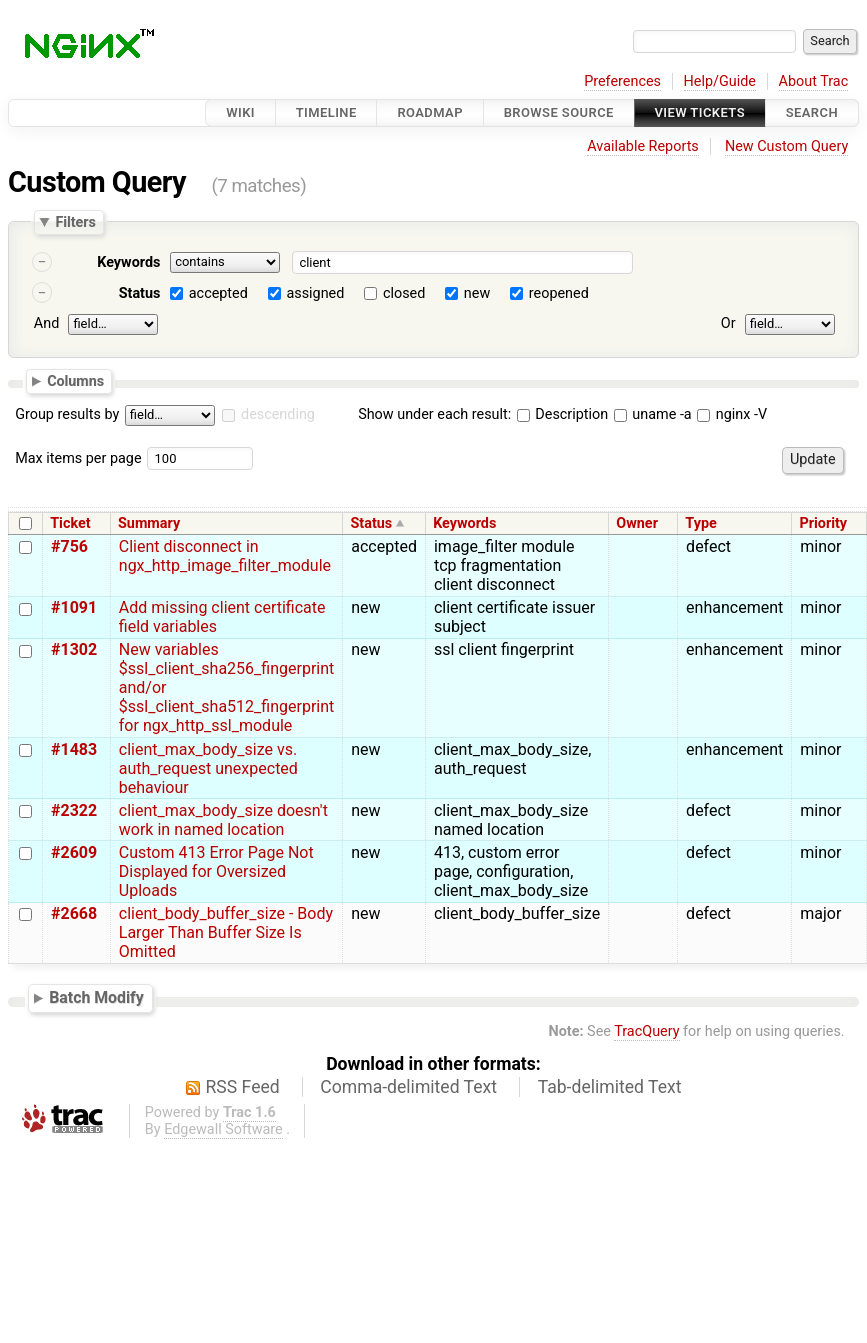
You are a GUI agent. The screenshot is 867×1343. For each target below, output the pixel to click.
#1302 (74, 649)
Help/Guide (720, 81)
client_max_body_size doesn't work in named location (223, 820)
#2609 (74, 852)
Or (728, 323)
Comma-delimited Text (408, 1087)
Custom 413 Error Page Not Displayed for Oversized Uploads (216, 871)
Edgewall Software (223, 1129)
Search (812, 112)
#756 (69, 546)
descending (278, 414)
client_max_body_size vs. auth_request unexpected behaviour (208, 768)
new (477, 293)
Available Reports (643, 146)
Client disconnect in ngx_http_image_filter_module (225, 556)
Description (562, 414)
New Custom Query (786, 146)
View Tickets (700, 112)
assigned (315, 293)
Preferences (622, 81)
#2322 (74, 810)
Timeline (326, 112)
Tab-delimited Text (610, 1087)
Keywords (128, 262)
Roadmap (430, 112)
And (46, 323)
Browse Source (559, 112)
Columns (75, 380)
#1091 (74, 607)
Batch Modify (96, 997)
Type (700, 523)
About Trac (814, 81)
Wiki (240, 112)
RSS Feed (243, 1087)
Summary (149, 523)
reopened (559, 293)
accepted (218, 293)
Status (140, 293)
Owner (637, 523)
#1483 (74, 749)
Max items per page (78, 458)
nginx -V (732, 414)
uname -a (653, 414)
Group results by (67, 414)
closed (404, 293)
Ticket (70, 523)
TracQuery (646, 1031)
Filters (75, 222)
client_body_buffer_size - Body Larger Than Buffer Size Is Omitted (226, 932)
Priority (823, 523)
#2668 (74, 913)
